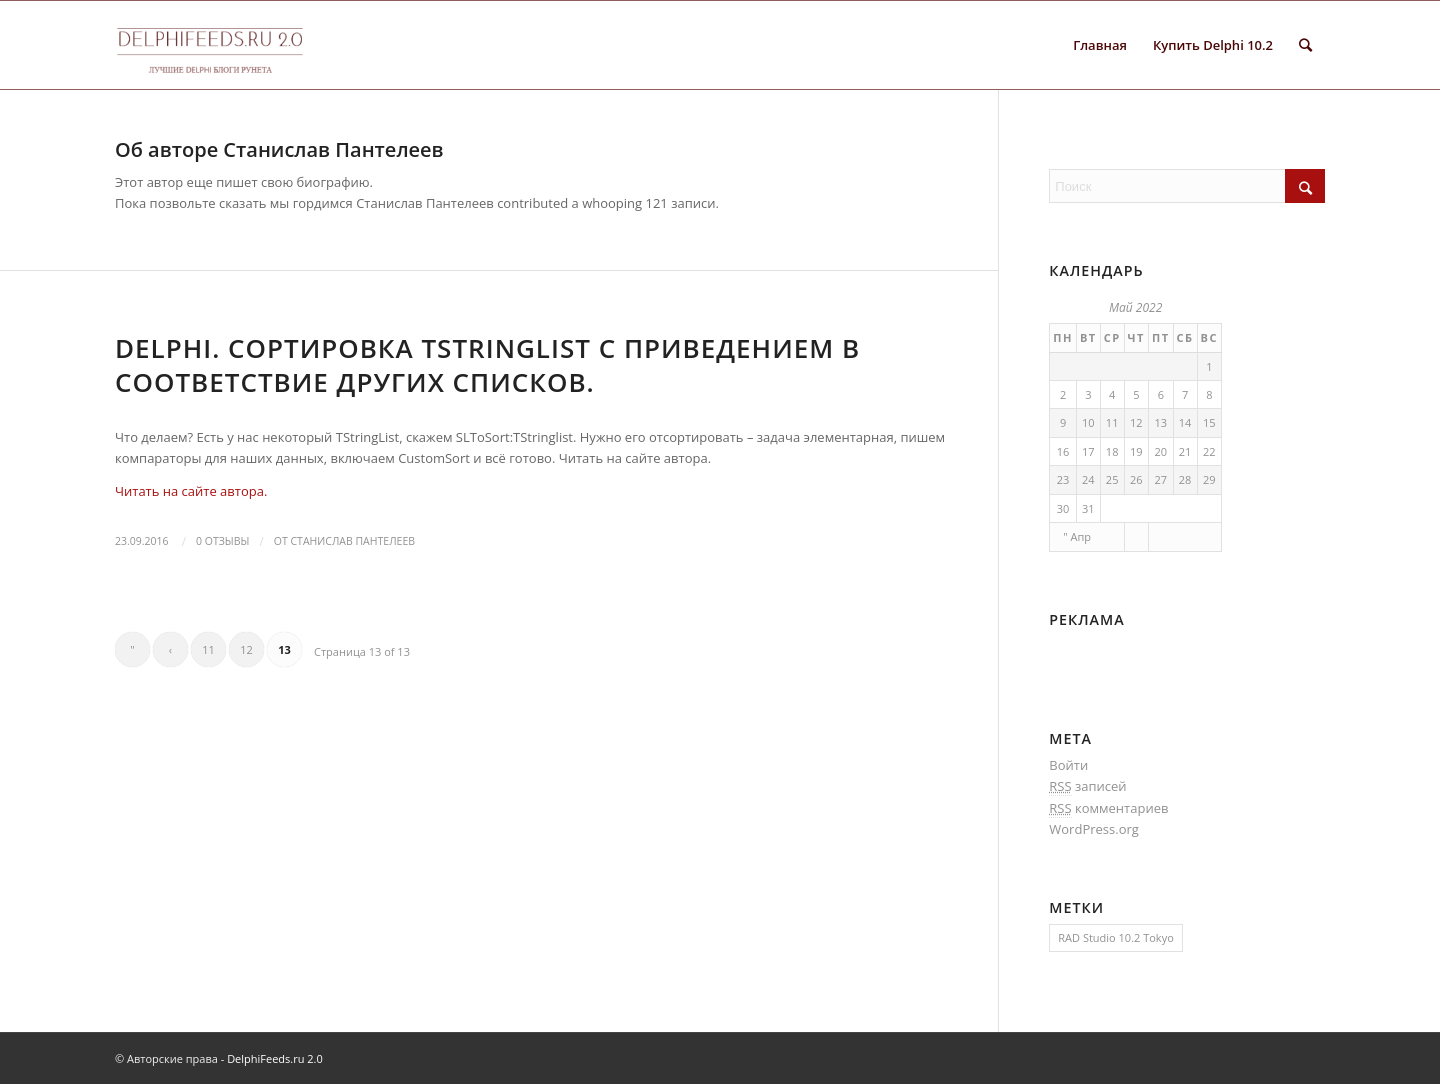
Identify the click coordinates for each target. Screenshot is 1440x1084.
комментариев (1108, 808)
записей (1087, 786)
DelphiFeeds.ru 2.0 (275, 1058)
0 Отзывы (222, 541)
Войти (1068, 765)
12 (246, 649)
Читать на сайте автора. (191, 491)
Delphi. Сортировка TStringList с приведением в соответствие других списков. (487, 365)
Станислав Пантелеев (352, 541)
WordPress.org (1094, 829)
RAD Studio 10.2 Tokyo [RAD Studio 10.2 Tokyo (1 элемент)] (1115, 937)
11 (208, 649)
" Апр (1077, 536)
